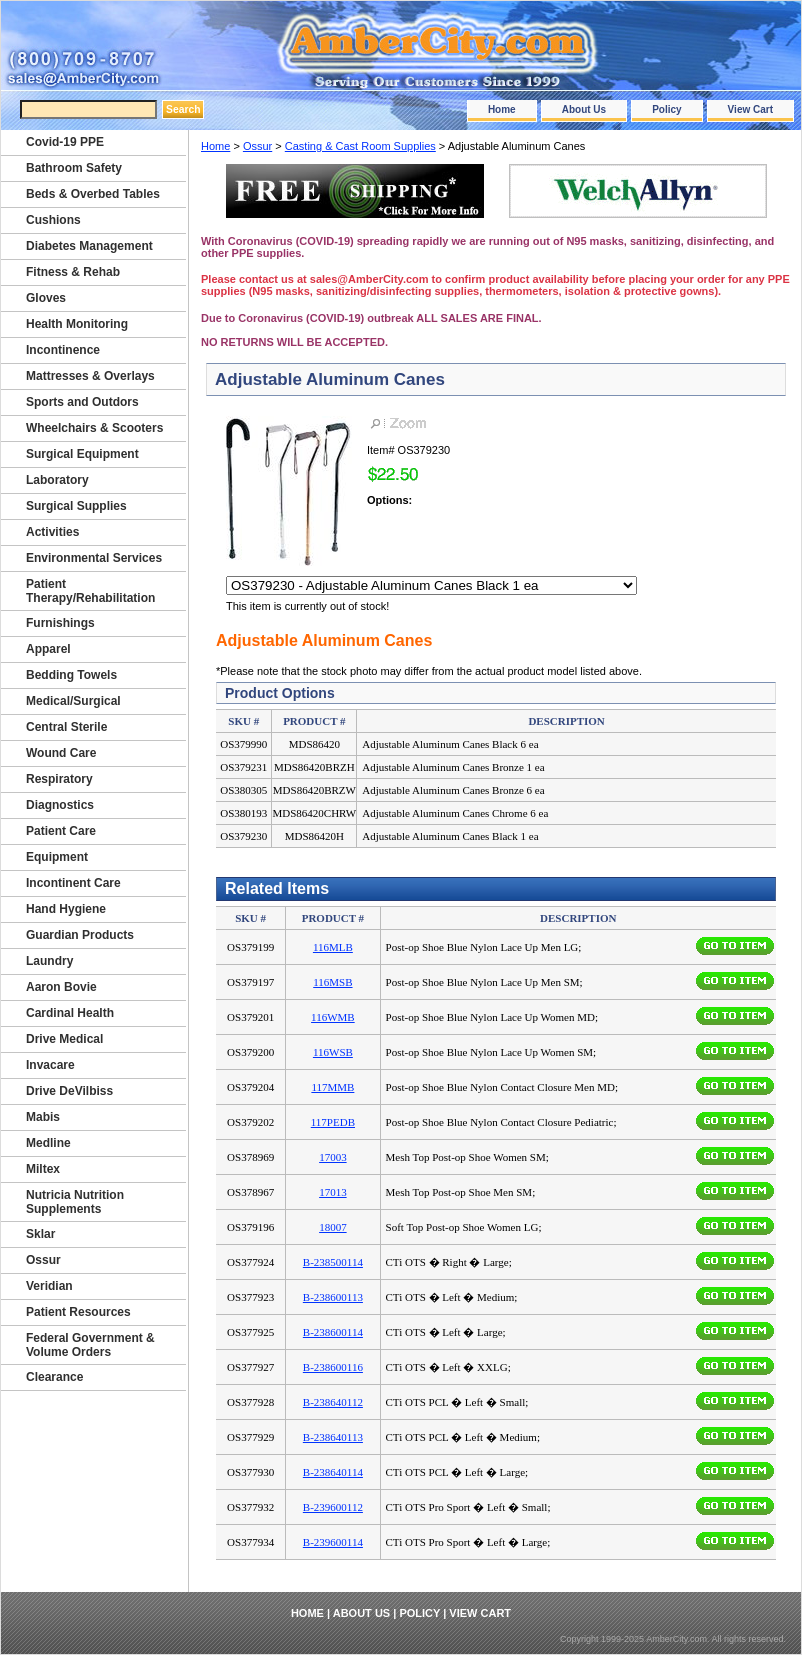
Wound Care (61, 753)
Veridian (49, 1286)
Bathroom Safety (74, 168)
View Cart (750, 109)
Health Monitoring (77, 324)
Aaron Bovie (61, 987)
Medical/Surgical (73, 701)
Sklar (40, 1234)
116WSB (333, 1052)
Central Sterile (66, 727)
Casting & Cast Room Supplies (360, 146)
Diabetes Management (89, 246)
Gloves (46, 298)
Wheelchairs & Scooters (94, 428)
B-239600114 (333, 1542)
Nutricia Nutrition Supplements (75, 1202)
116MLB (333, 947)
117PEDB (333, 1122)
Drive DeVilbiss (69, 1091)
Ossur (257, 146)
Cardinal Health (70, 1013)
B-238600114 (333, 1332)
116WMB (333, 1017)
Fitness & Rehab (73, 272)
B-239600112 (333, 1507)
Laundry (49, 961)
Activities (52, 532)
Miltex (43, 1169)
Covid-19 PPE (65, 142)
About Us (584, 109)
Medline (48, 1143)
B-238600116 (333, 1367)
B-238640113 (333, 1437)
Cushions (53, 220)
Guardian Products (80, 935)
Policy (666, 109)
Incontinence (63, 350)
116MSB (332, 982)
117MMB (332, 1087)
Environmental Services (94, 558)
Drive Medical (64, 1039)
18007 (333, 1227)
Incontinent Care (73, 883)
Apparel (48, 649)
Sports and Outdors (82, 402)
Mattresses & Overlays (90, 376)
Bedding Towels (71, 675)
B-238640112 (333, 1402)
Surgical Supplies (76, 506)
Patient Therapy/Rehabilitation (90, 591)
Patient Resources (78, 1312)
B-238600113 (333, 1297)
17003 (333, 1157)
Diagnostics (60, 805)
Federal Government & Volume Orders (90, 1345)
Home (502, 109)
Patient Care (61, 831)
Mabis (43, 1117)
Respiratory (59, 779)
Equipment (57, 857)
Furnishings (60, 623)
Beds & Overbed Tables (93, 194)
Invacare (50, 1065)
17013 (333, 1192)
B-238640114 (333, 1472)
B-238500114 (333, 1262)
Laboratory (57, 480)
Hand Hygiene (66, 909)
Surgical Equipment (82, 454)
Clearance (54, 1377)
